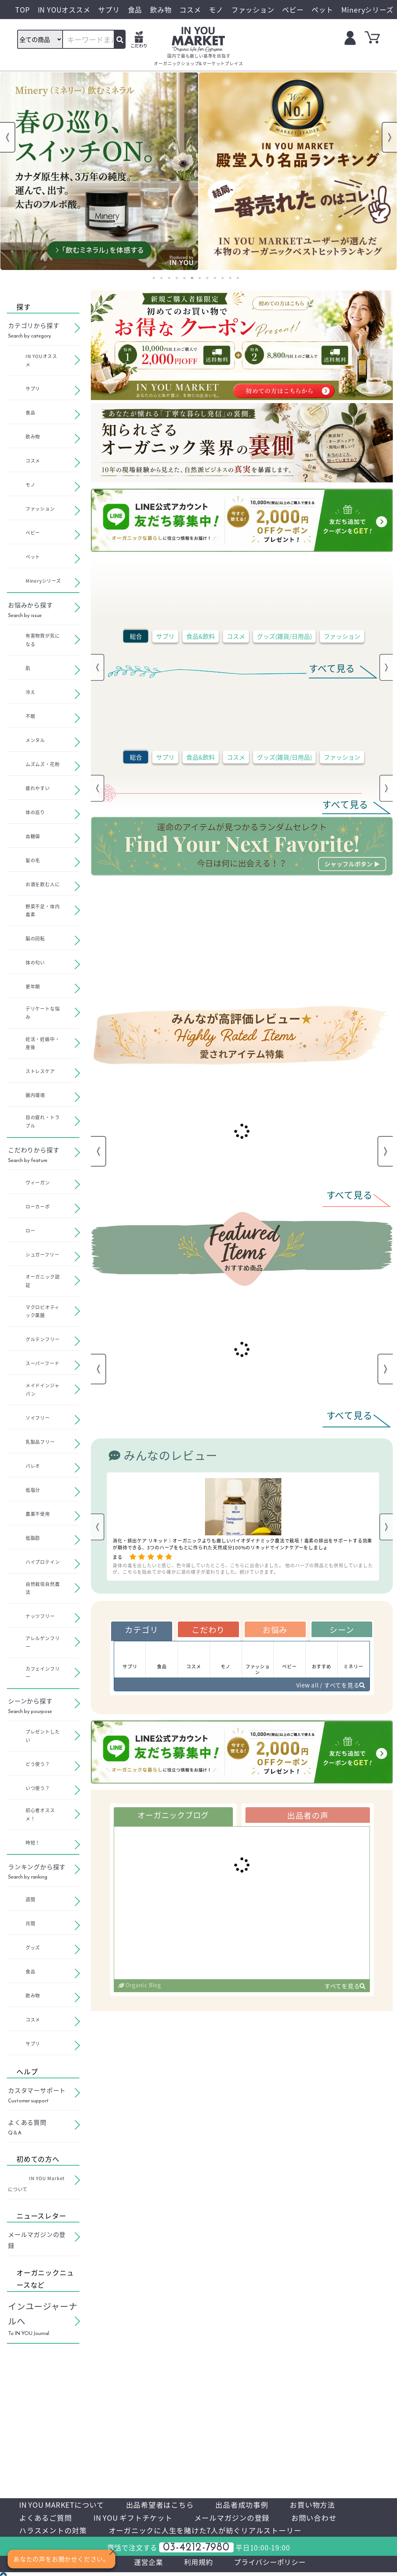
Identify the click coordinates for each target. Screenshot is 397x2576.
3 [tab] (169, 278)
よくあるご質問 (47, 2518)
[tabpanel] (99, 171)
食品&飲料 (200, 636)
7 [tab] (199, 278)
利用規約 (197, 2565)
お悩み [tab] (275, 1630)
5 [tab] (184, 278)
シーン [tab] (342, 1630)
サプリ (165, 636)
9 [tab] (215, 278)
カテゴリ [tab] (141, 1630)
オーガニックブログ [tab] (173, 1818)
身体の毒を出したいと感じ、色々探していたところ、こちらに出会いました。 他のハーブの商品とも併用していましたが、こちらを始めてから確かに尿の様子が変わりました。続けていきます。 (243, 1568)
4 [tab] (177, 278)
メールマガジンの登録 (241, 2518)
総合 (136, 636)
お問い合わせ (326, 2518)
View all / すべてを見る (327, 1687)
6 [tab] (192, 278)
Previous (7, 137)
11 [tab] (230, 278)
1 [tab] (154, 278)
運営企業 (144, 2565)
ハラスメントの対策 (54, 2532)
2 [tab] (161, 278)
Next (389, 137)
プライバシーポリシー (274, 2565)
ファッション (342, 636)
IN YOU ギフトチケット (138, 2518)
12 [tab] (238, 278)
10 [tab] (222, 278)
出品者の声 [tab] (307, 1818)
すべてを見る (344, 1989)
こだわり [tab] (208, 1630)
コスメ (236, 636)
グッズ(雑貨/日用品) (284, 636)
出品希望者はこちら (167, 2504)
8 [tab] (207, 278)
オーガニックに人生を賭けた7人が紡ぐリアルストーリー (213, 2532)
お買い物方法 (326, 2504)
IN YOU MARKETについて (64, 2504)
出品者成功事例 (253, 2504)
